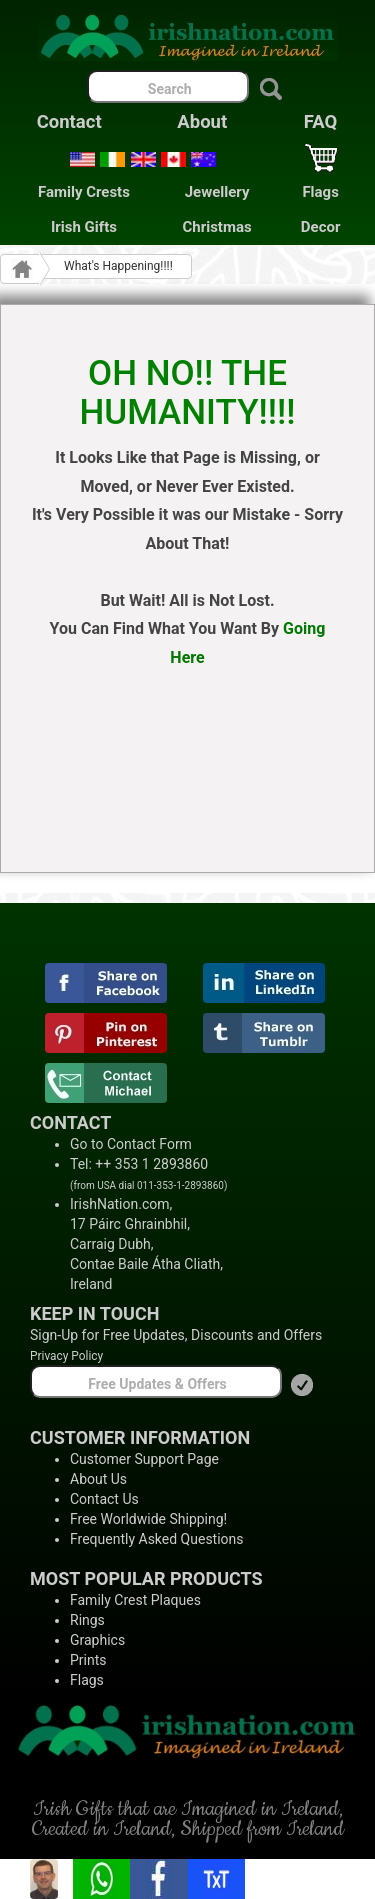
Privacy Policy (66, 1356)
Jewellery (217, 192)
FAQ (321, 122)
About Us (98, 1479)
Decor (321, 227)
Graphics (97, 1640)
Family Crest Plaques (135, 1600)
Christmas (217, 227)
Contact (69, 122)
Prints (88, 1660)
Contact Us (104, 1499)
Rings (87, 1620)
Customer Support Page (144, 1459)
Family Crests (84, 192)
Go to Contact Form (131, 1144)
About (202, 122)
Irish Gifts (84, 227)
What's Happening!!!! (118, 266)
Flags (320, 192)
